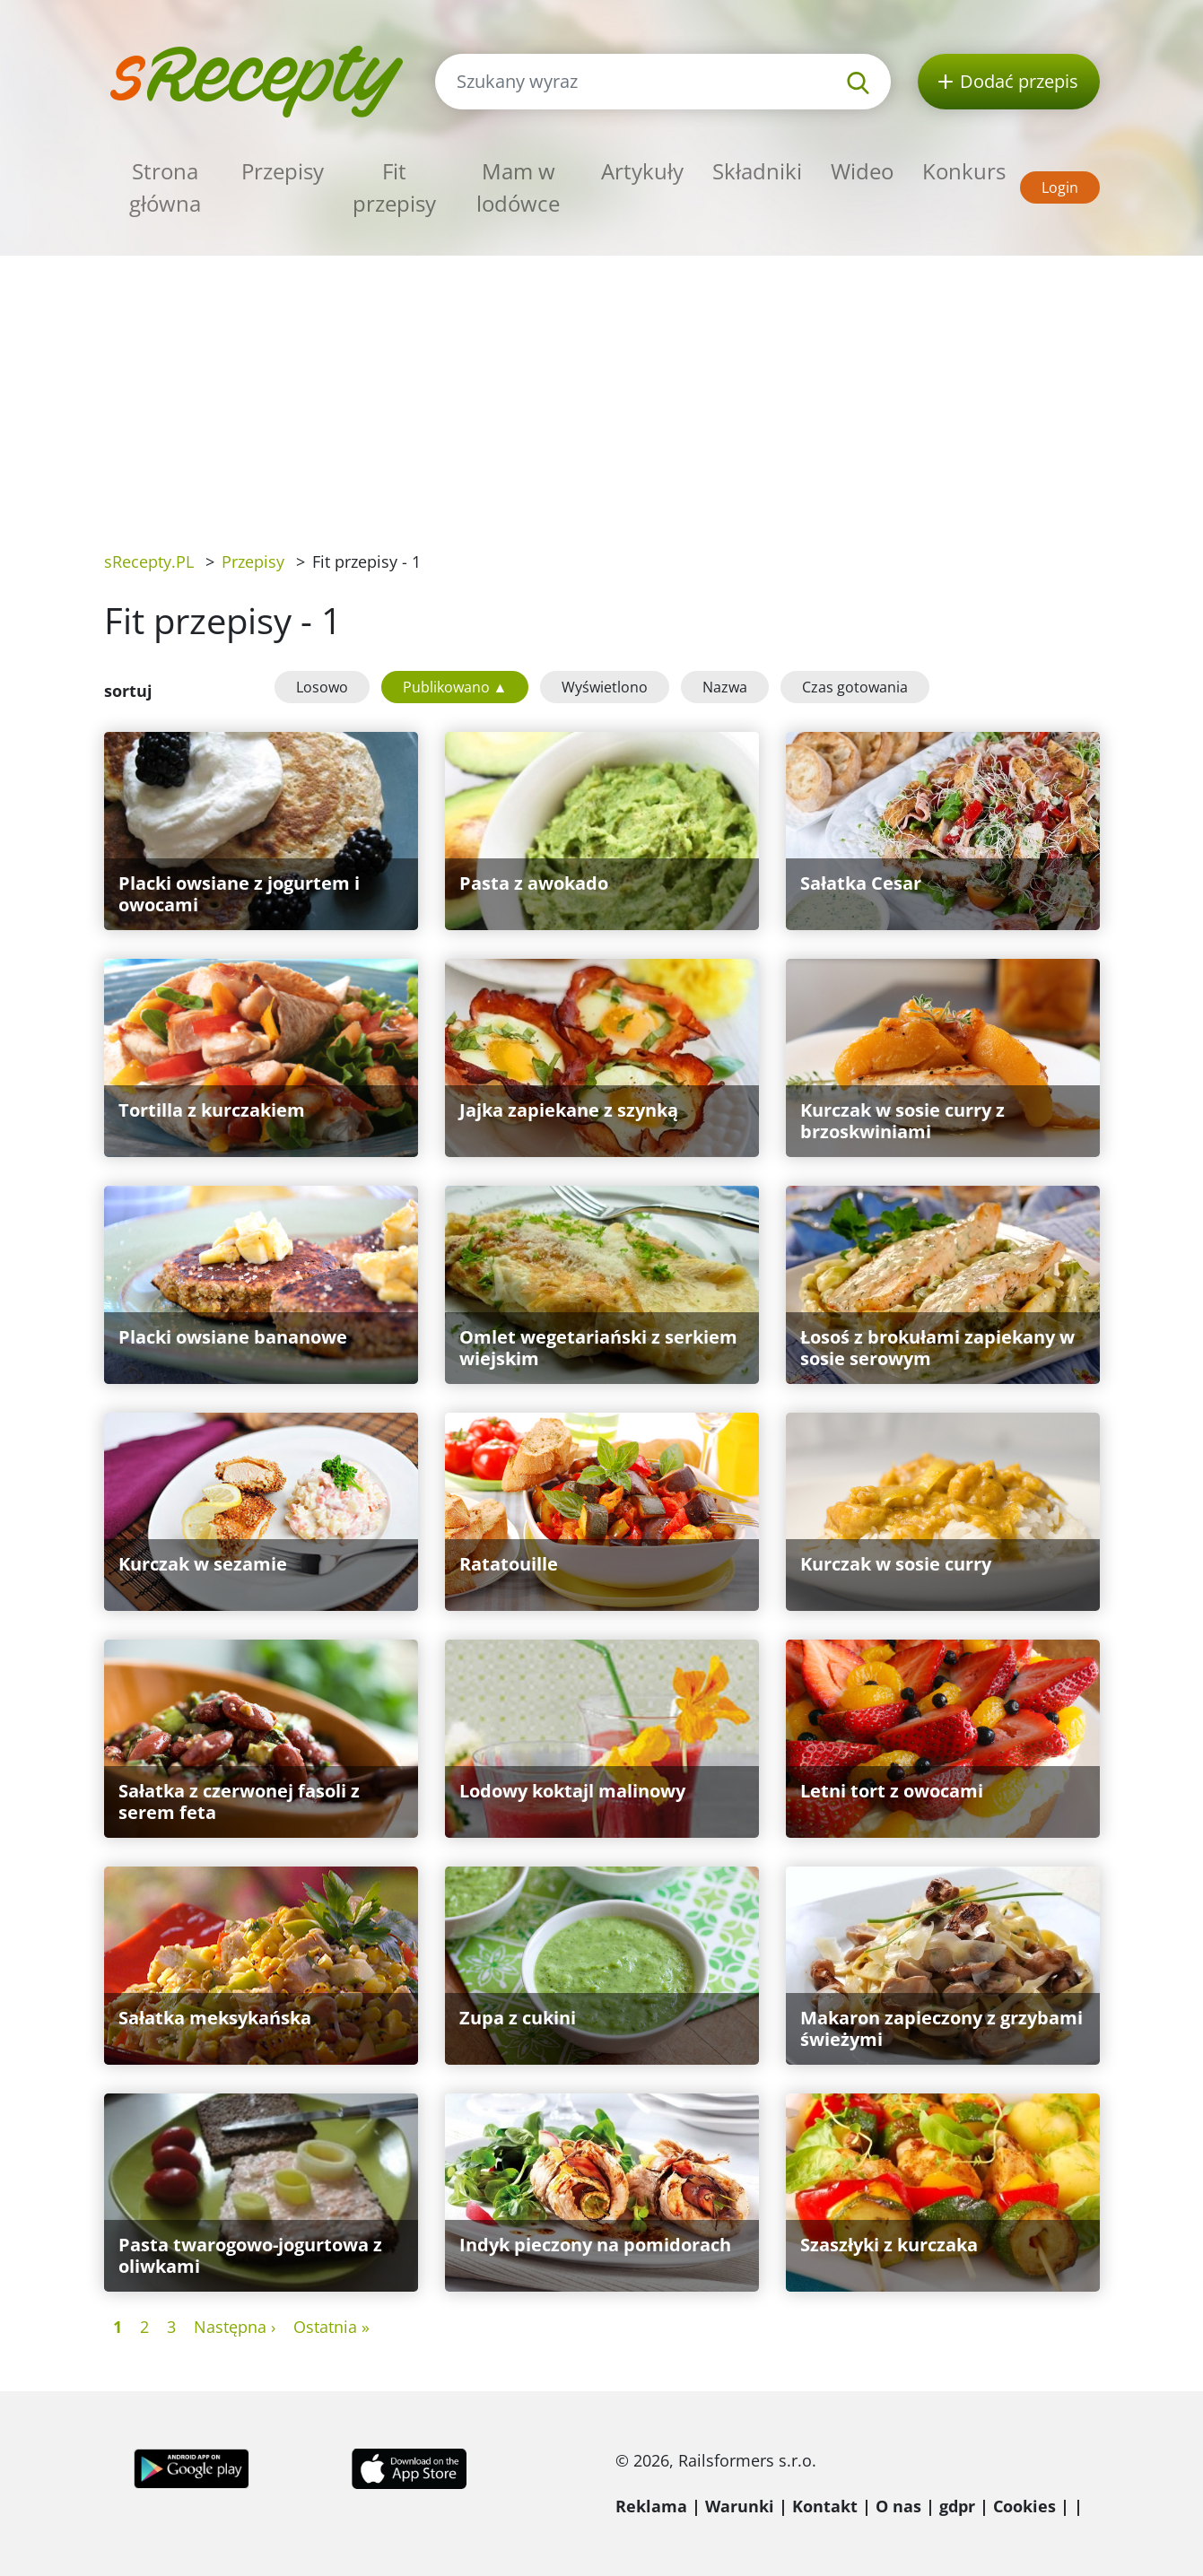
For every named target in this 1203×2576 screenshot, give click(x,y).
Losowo (322, 687)
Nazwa (724, 687)
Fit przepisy (394, 187)
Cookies (1024, 2506)
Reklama (651, 2506)
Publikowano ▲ (455, 687)
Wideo (862, 171)
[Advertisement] (602, 390)
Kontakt (825, 2506)
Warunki (739, 2506)
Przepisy (282, 171)
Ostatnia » (331, 2326)
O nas (898, 2506)
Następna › (234, 2326)
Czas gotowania (855, 687)
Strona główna (165, 187)
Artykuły (642, 171)
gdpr (957, 2506)
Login (1060, 187)
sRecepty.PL (149, 561)
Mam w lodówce (518, 187)
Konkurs (964, 171)
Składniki (757, 171)
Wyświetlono (605, 687)
